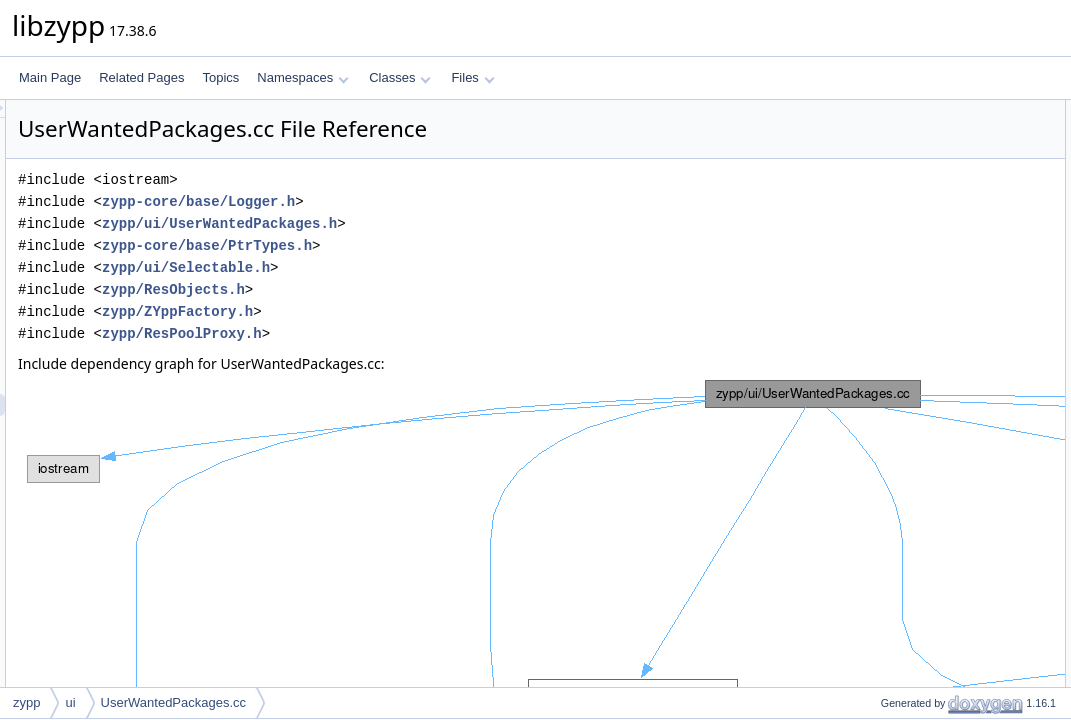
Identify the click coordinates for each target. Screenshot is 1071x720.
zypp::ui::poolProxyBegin (930, 265)
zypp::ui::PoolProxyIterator (934, 199)
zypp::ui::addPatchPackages (939, 463)
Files (472, 77)
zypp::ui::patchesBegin (924, 353)
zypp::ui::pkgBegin (913, 309)
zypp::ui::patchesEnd (919, 375)
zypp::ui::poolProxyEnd (925, 287)
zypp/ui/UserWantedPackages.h (469, 223)
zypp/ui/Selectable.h (436, 267)
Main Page (50, 77)
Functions (874, 221)
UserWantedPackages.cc (173, 702)
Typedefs (872, 177)
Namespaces (302, 77)
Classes (400, 77)
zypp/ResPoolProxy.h (432, 333)
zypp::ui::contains (910, 397)
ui (70, 702)
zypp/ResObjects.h (423, 289)
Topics (220, 77)
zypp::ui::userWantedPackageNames (962, 485)
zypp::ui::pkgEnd (908, 331)
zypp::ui (884, 155)
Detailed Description (901, 507)
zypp (876, 133)
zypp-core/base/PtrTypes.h (457, 245)
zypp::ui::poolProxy (914, 243)
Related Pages (141, 77)
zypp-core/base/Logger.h (448, 201)
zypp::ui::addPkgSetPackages (943, 441)
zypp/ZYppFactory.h (427, 311)
